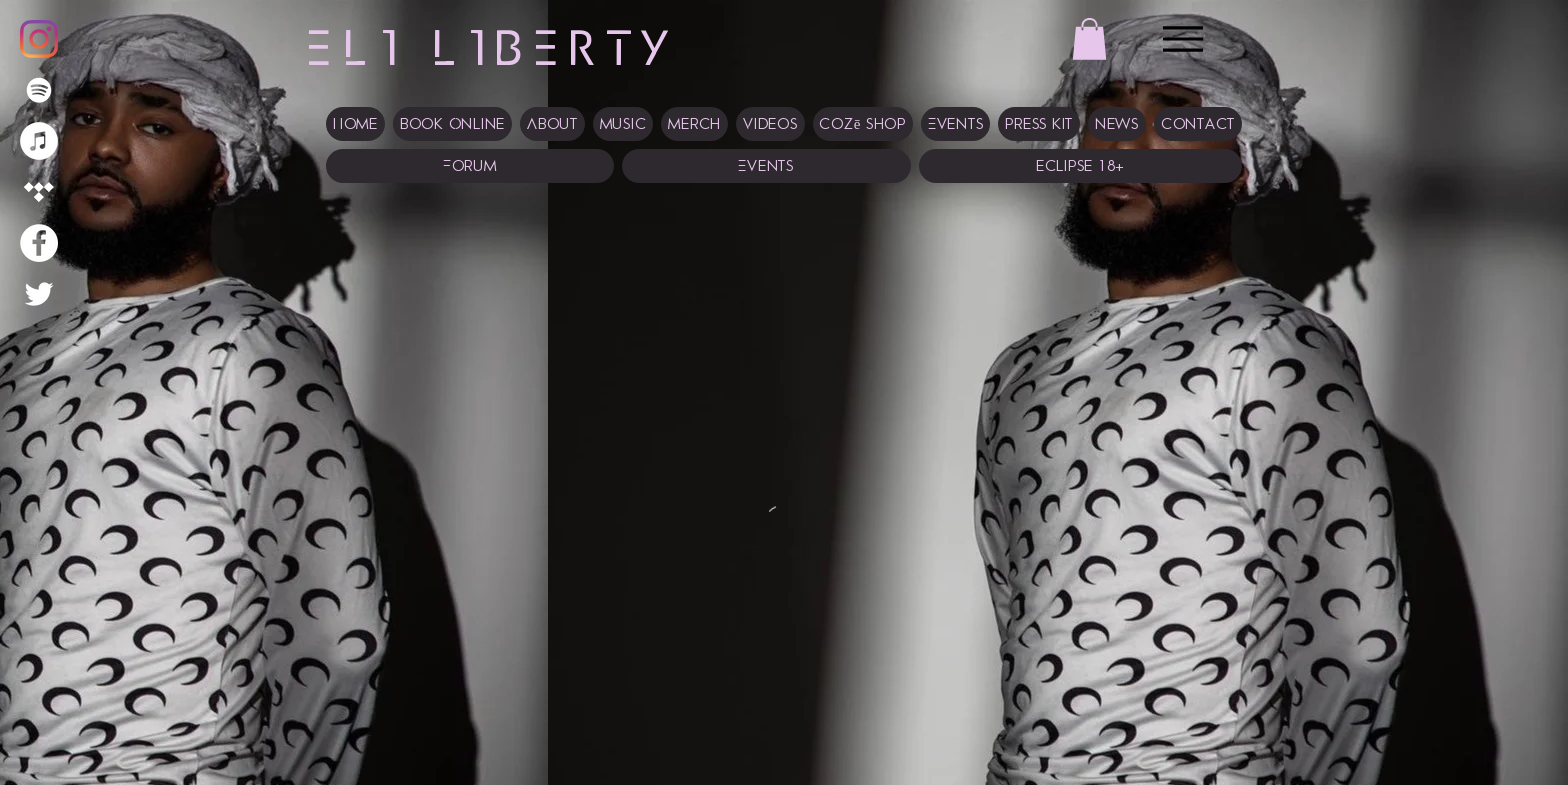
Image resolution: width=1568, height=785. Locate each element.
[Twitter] (39, 294)
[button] (1089, 39)
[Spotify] (39, 90)
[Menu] (1182, 38)
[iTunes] (39, 141)
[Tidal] (39, 192)
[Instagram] (39, 39)
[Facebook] (39, 243)
